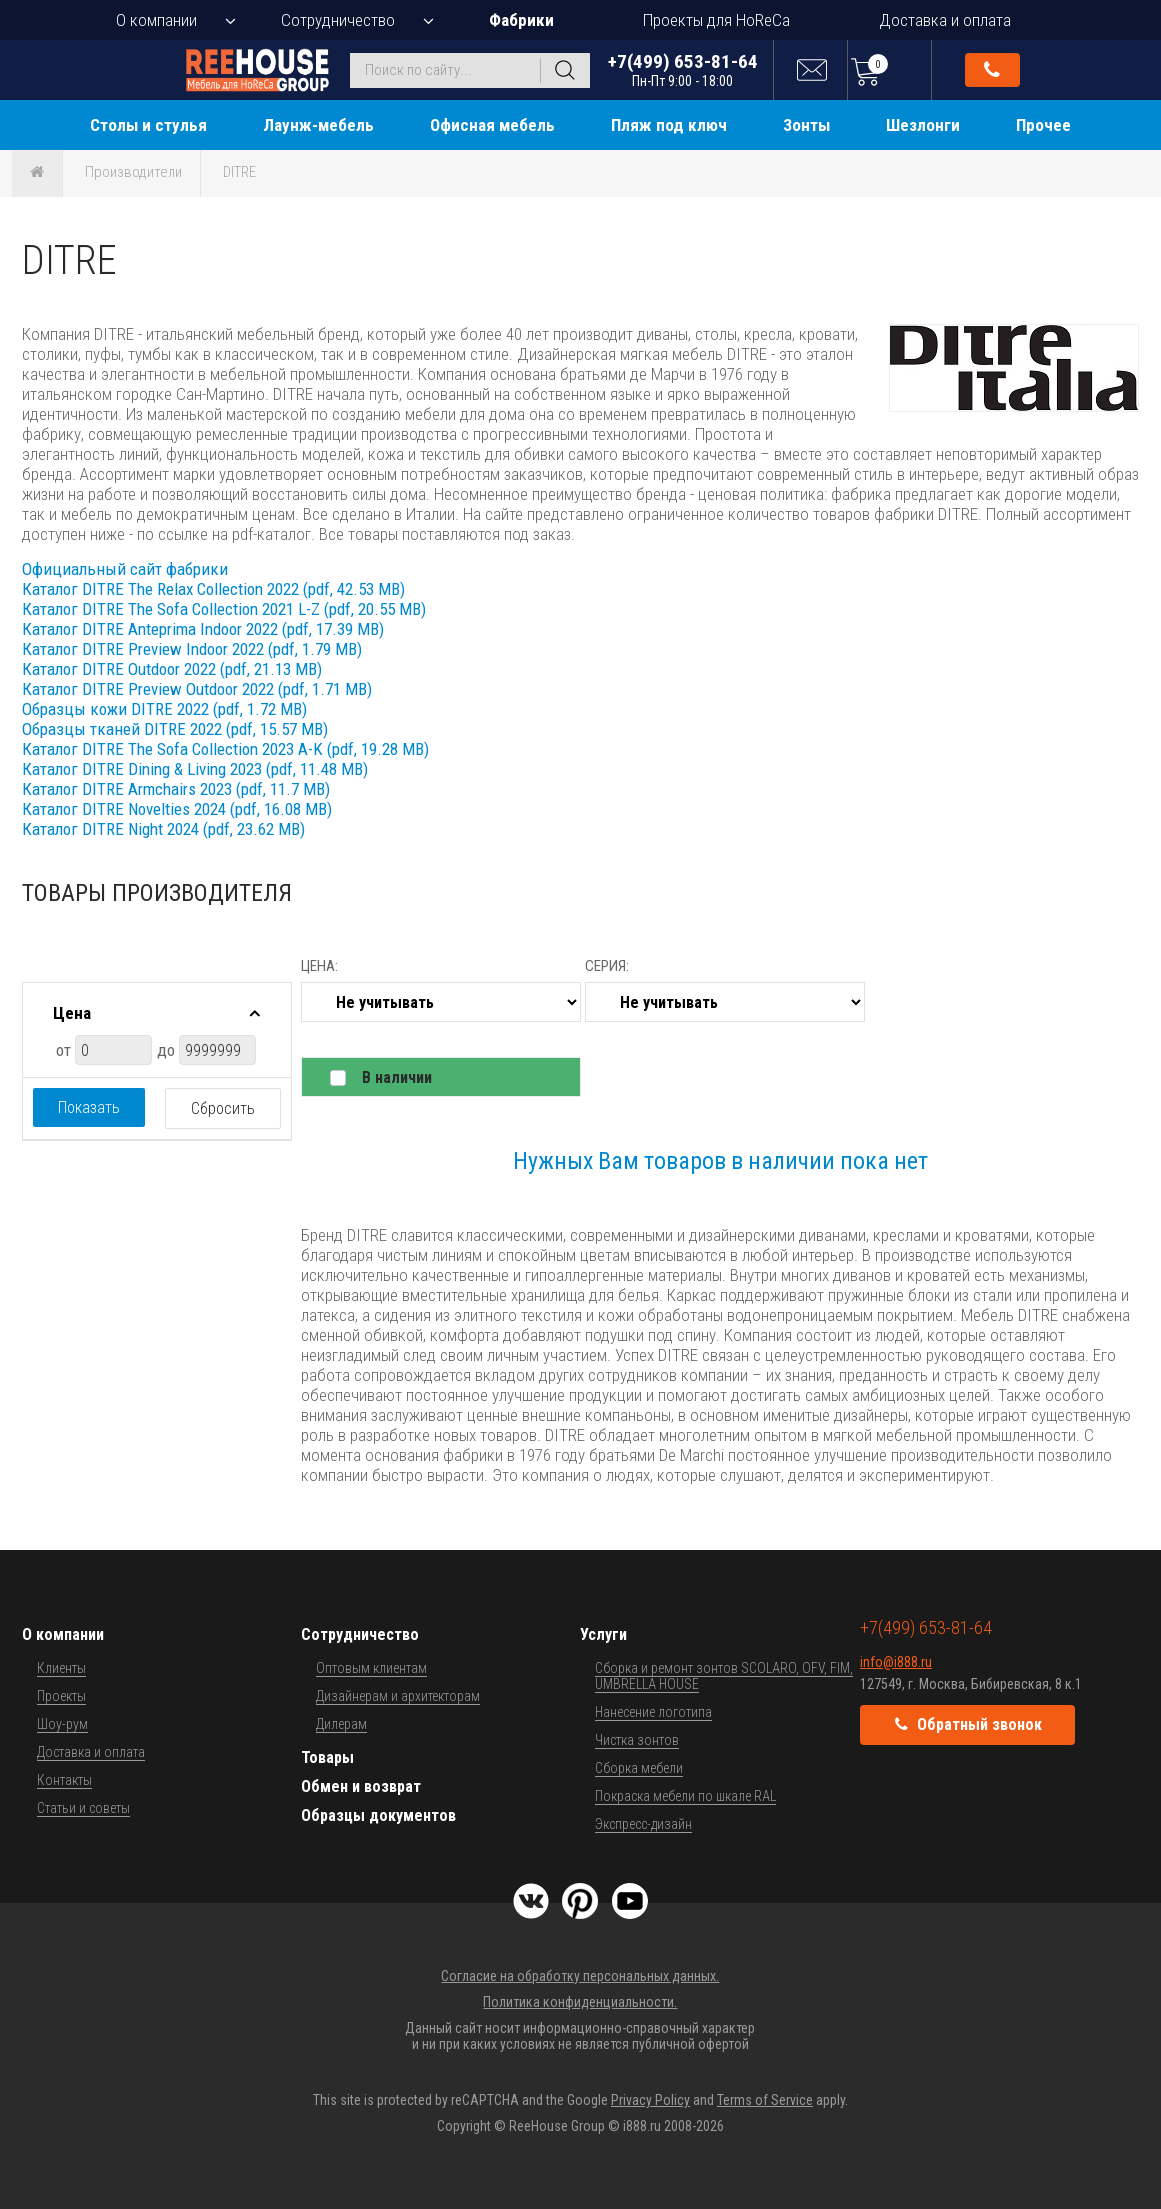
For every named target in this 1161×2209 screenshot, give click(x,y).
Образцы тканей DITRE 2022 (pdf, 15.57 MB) (175, 729)
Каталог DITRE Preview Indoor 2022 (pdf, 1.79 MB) (192, 649)
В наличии (397, 1077)
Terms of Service (765, 2100)
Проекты (61, 1696)
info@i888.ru (896, 1662)
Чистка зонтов (637, 1740)
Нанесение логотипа (653, 1712)
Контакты (64, 1780)
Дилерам (341, 1724)
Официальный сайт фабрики (125, 569)
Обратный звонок (992, 70)
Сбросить (223, 1108)
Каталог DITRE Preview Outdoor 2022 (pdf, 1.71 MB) (197, 689)
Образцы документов (378, 1815)
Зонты (806, 125)
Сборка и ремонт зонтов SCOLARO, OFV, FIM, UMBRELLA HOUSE (724, 1676)
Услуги (603, 1634)
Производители (133, 172)
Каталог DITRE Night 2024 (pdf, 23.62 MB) (163, 829)
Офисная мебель (492, 125)
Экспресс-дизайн (643, 1824)
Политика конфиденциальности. (580, 2002)
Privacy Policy (650, 2100)
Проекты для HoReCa (716, 20)
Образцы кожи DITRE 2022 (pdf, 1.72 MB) (164, 709)
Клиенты (61, 1668)
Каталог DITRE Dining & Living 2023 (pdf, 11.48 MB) (195, 769)
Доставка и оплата (945, 20)
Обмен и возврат (361, 1786)
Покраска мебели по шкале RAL (685, 1796)
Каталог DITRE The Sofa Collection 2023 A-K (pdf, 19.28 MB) (225, 749)
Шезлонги (923, 125)
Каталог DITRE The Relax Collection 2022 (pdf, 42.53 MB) (213, 589)
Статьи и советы (83, 1808)
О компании (156, 20)
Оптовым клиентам (371, 1668)
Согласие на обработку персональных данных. (580, 1976)
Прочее (1043, 125)
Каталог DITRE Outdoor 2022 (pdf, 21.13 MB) (172, 669)
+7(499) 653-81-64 (683, 69)
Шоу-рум (62, 1724)
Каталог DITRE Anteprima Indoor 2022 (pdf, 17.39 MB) (203, 629)
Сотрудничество (338, 20)
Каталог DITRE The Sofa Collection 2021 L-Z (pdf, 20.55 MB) (224, 609)
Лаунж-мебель (318, 125)
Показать (89, 1107)
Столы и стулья (148, 125)
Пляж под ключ (669, 125)
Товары (327, 1757)
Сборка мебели (639, 1768)
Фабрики (521, 20)
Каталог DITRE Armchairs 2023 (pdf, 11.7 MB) (176, 789)
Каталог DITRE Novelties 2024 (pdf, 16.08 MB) (177, 809)
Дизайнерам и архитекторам (398, 1696)
